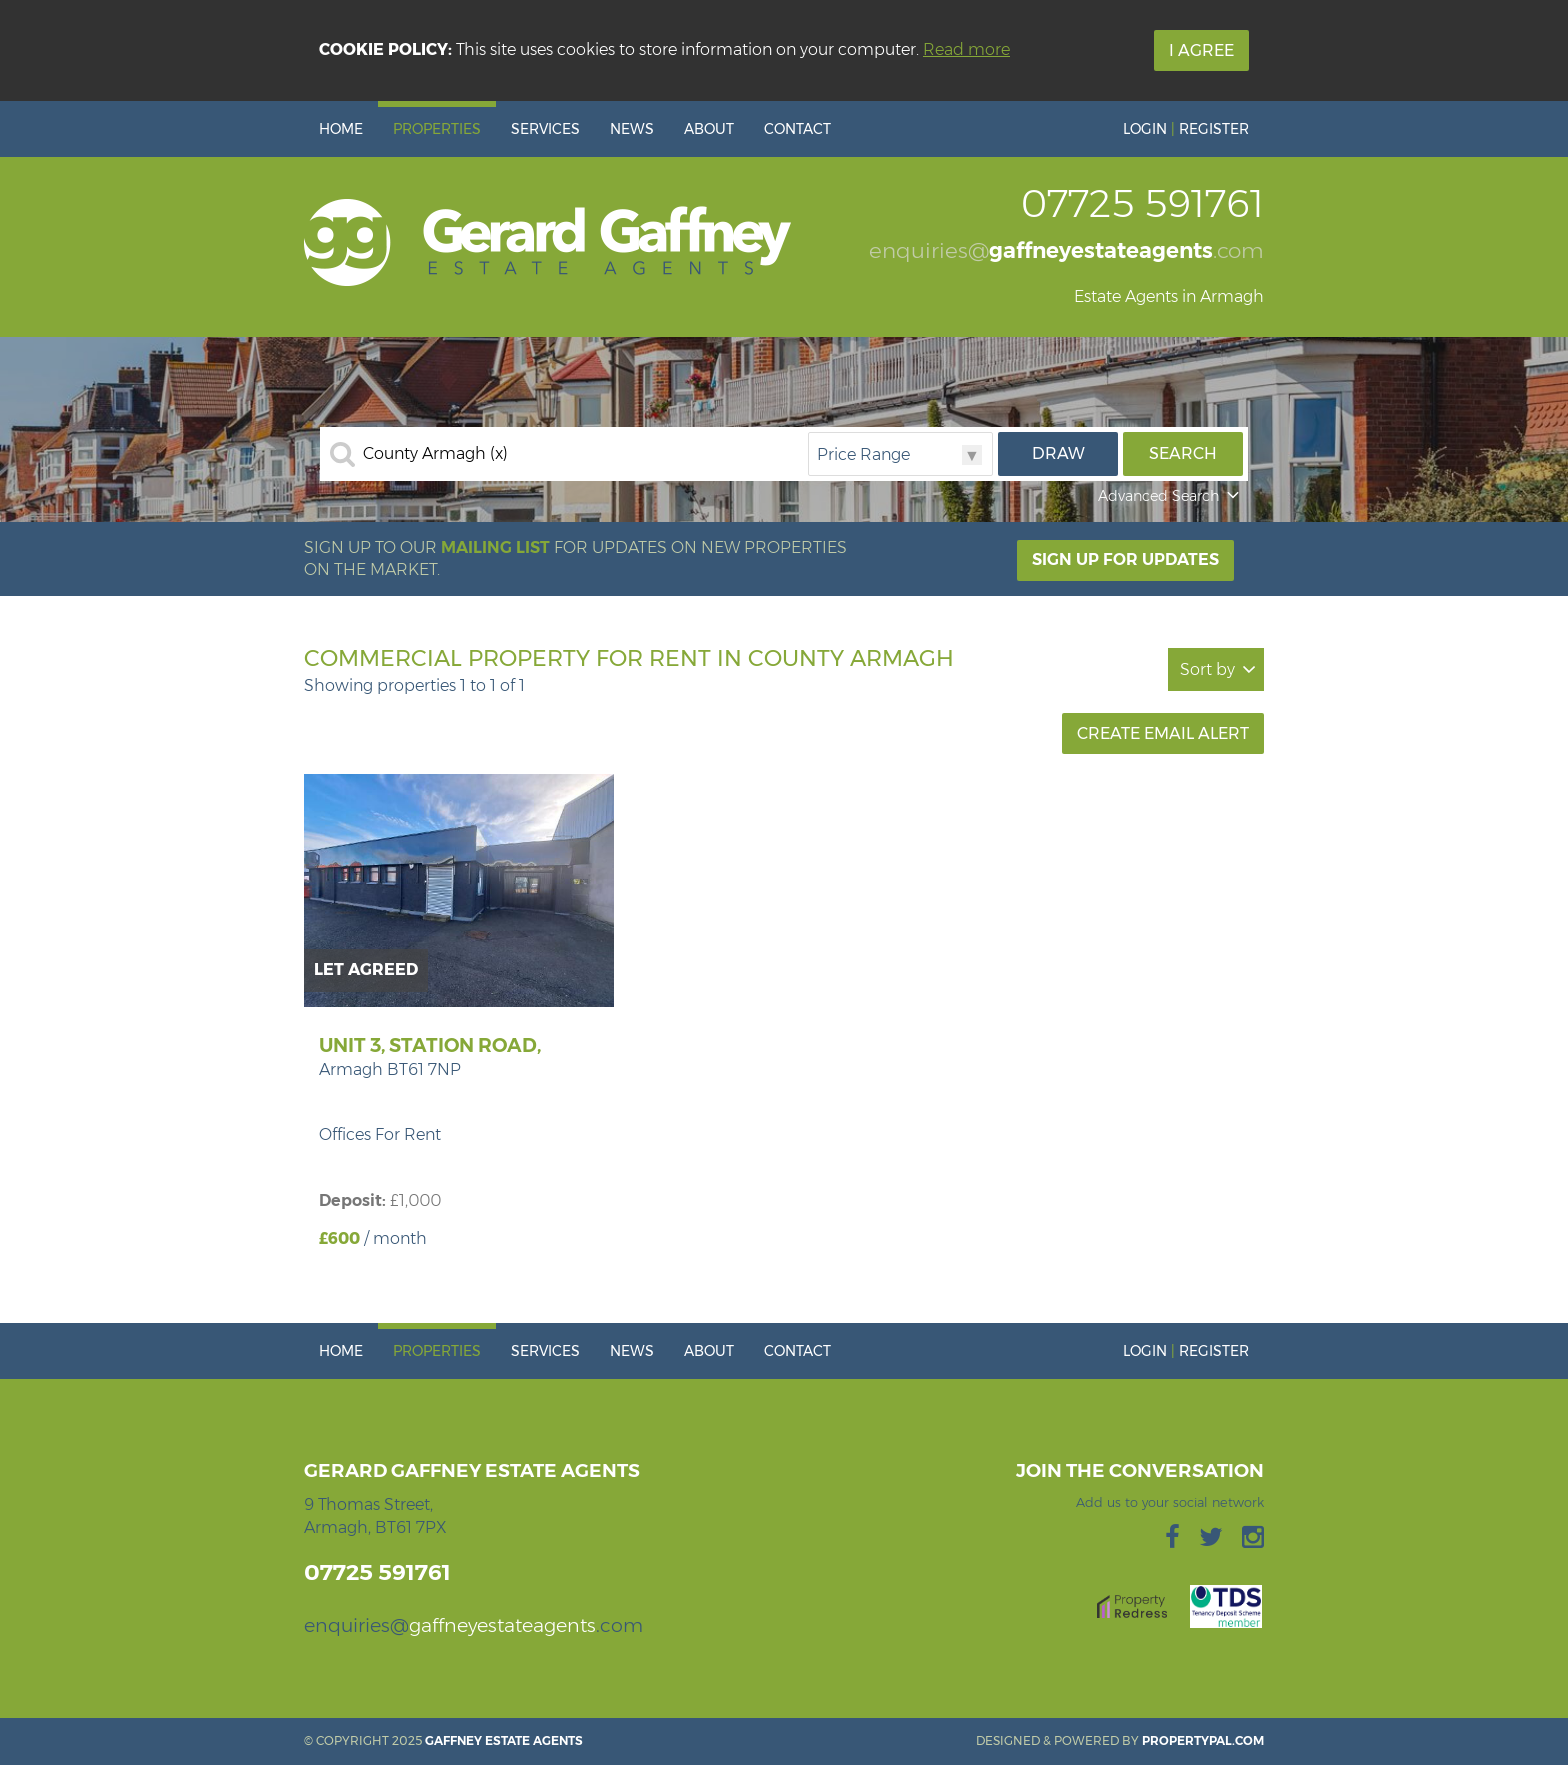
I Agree (1201, 50)
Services (545, 129)
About (709, 129)
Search (1183, 453)
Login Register (1186, 129)
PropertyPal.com (1203, 1740)
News (632, 129)
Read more (966, 49)
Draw (1058, 453)
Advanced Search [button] (1170, 496)
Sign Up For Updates (1125, 559)
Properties (437, 129)
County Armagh (435, 454)
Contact (797, 129)
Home (341, 129)
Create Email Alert (1163, 733)
